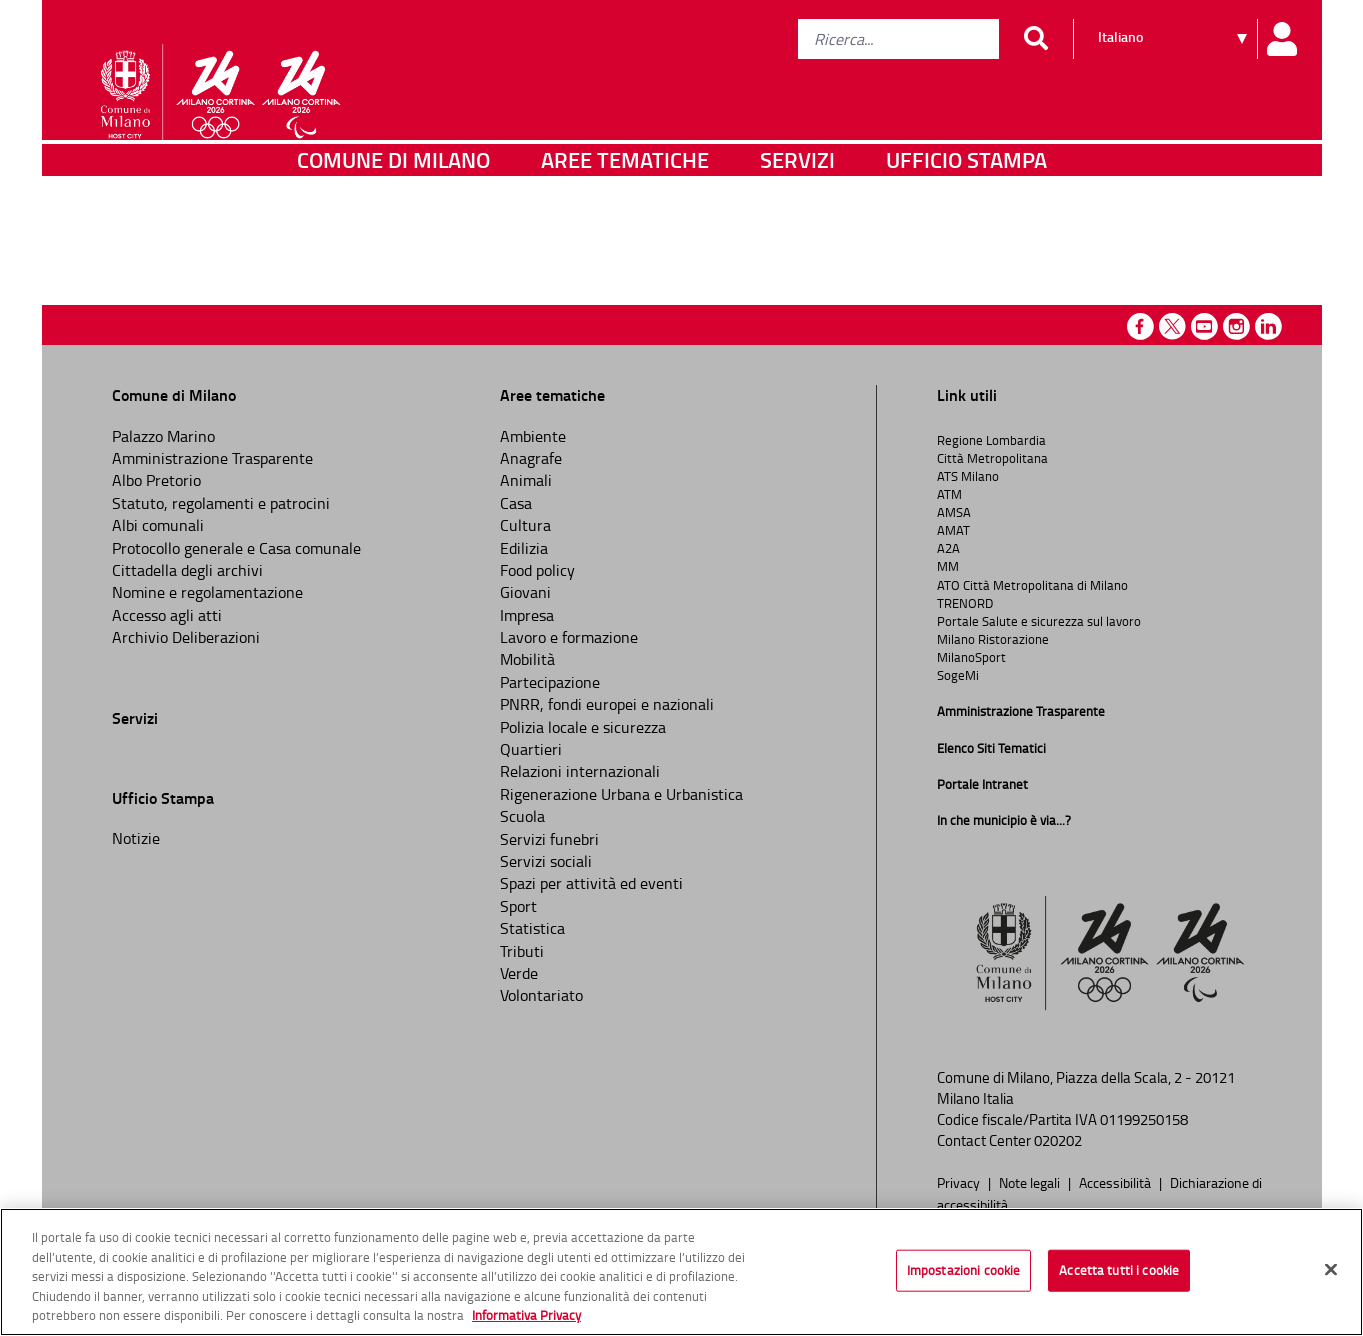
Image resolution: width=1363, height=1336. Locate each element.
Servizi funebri (549, 839)
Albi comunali (158, 525)
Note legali (1031, 1182)
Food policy (537, 570)
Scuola (522, 816)
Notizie (136, 838)
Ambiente (533, 436)
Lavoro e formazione (569, 637)
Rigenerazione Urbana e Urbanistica (621, 794)
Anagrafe (531, 458)
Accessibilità (1116, 1182)
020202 (1058, 1140)
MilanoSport (971, 657)
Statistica (532, 928)
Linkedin (1268, 326)
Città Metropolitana (992, 458)
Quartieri (531, 749)
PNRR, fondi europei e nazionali (607, 704)
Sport (518, 906)
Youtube (1204, 326)
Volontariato (541, 995)
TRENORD (965, 603)
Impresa (527, 615)
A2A (948, 548)
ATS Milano (968, 476)
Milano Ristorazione (993, 639)
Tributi (522, 951)
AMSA (954, 512)
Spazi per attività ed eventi (591, 883)
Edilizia (524, 548)
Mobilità (527, 659)
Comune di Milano (393, 204)
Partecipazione (550, 682)
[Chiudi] (1331, 1274)
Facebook (1140, 326)
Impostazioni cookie (963, 1274)
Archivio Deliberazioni (186, 637)
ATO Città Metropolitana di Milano (1032, 585)
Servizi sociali (546, 861)
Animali (526, 480)
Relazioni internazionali (580, 771)
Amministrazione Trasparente (212, 458)
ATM (949, 494)
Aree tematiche (625, 204)
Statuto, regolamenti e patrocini (221, 503)
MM (948, 566)
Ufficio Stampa (966, 204)
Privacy (960, 1182)
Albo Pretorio (156, 480)
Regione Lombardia (991, 440)
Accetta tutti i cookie (1119, 1274)
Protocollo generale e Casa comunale (236, 548)
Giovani (525, 592)
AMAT (953, 530)
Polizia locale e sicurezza (583, 727)
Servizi (797, 204)
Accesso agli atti (167, 615)
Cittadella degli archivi (187, 570)
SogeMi (958, 675)
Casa (516, 503)
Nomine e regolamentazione (207, 592)
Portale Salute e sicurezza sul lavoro (1039, 621)
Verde (519, 973)
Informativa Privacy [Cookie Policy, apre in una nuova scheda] (526, 1320)
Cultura (525, 525)
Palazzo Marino (163, 436)
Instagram (1236, 326)
